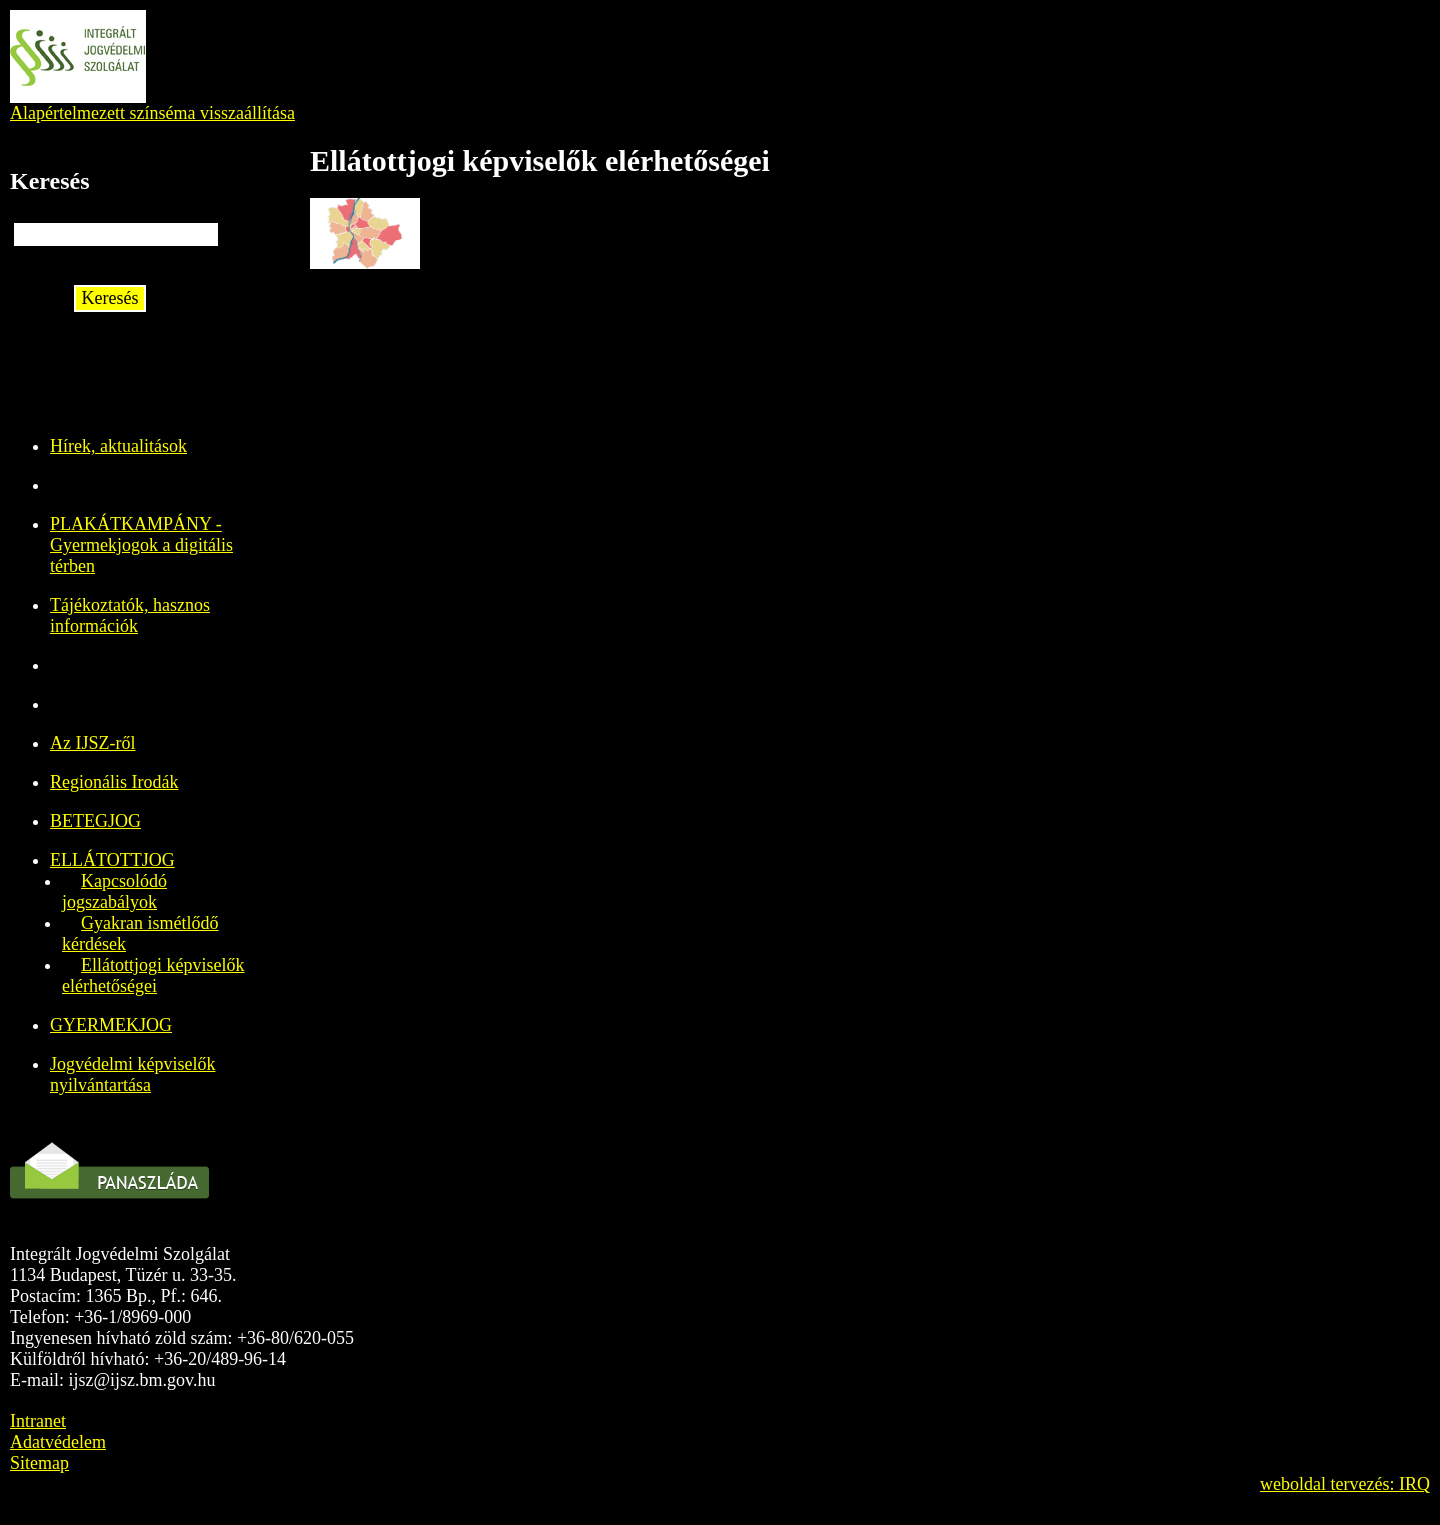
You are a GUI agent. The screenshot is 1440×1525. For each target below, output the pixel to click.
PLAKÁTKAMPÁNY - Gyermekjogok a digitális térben (141, 545)
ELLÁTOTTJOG (112, 860)
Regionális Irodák (114, 782)
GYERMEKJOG (111, 1025)
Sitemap (39, 1463)
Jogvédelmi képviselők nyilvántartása (132, 1074)
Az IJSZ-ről (92, 743)
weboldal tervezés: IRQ (1345, 1484)
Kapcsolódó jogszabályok (114, 891)
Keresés (110, 298)
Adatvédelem (58, 1442)
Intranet (38, 1421)
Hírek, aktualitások (118, 446)
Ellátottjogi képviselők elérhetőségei (153, 975)
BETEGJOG (95, 821)
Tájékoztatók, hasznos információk (130, 615)
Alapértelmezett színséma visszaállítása (152, 113)
